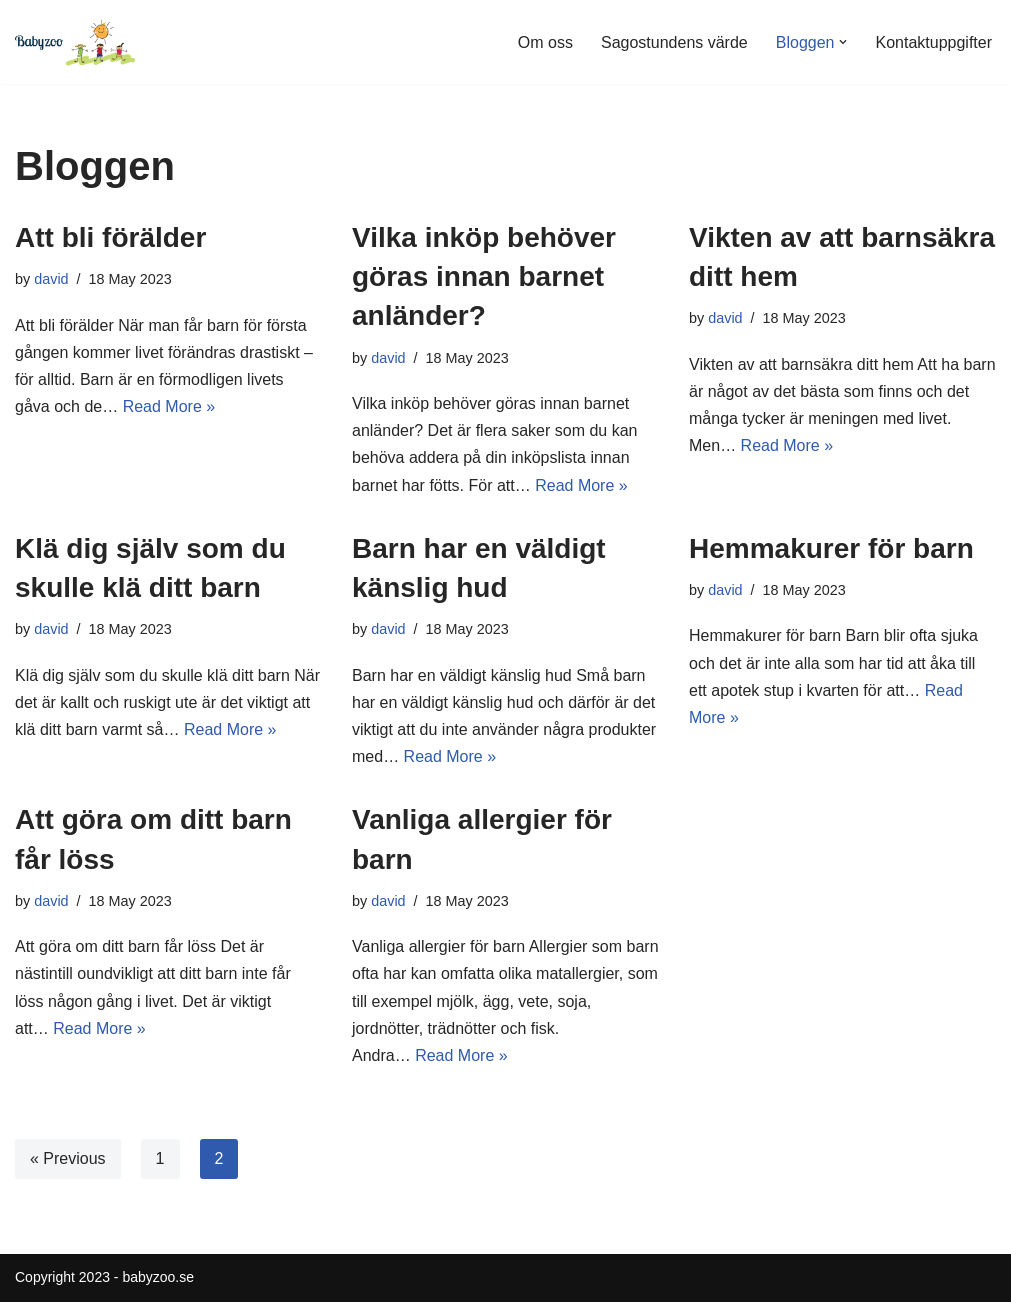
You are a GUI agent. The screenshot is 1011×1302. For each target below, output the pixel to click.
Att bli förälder (110, 237)
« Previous (68, 1158)
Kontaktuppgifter (933, 42)
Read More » (169, 406)
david (51, 279)
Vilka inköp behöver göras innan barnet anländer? (484, 276)
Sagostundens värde (674, 42)
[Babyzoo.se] (75, 42)
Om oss (545, 42)
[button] (843, 42)
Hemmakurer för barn (831, 548)
